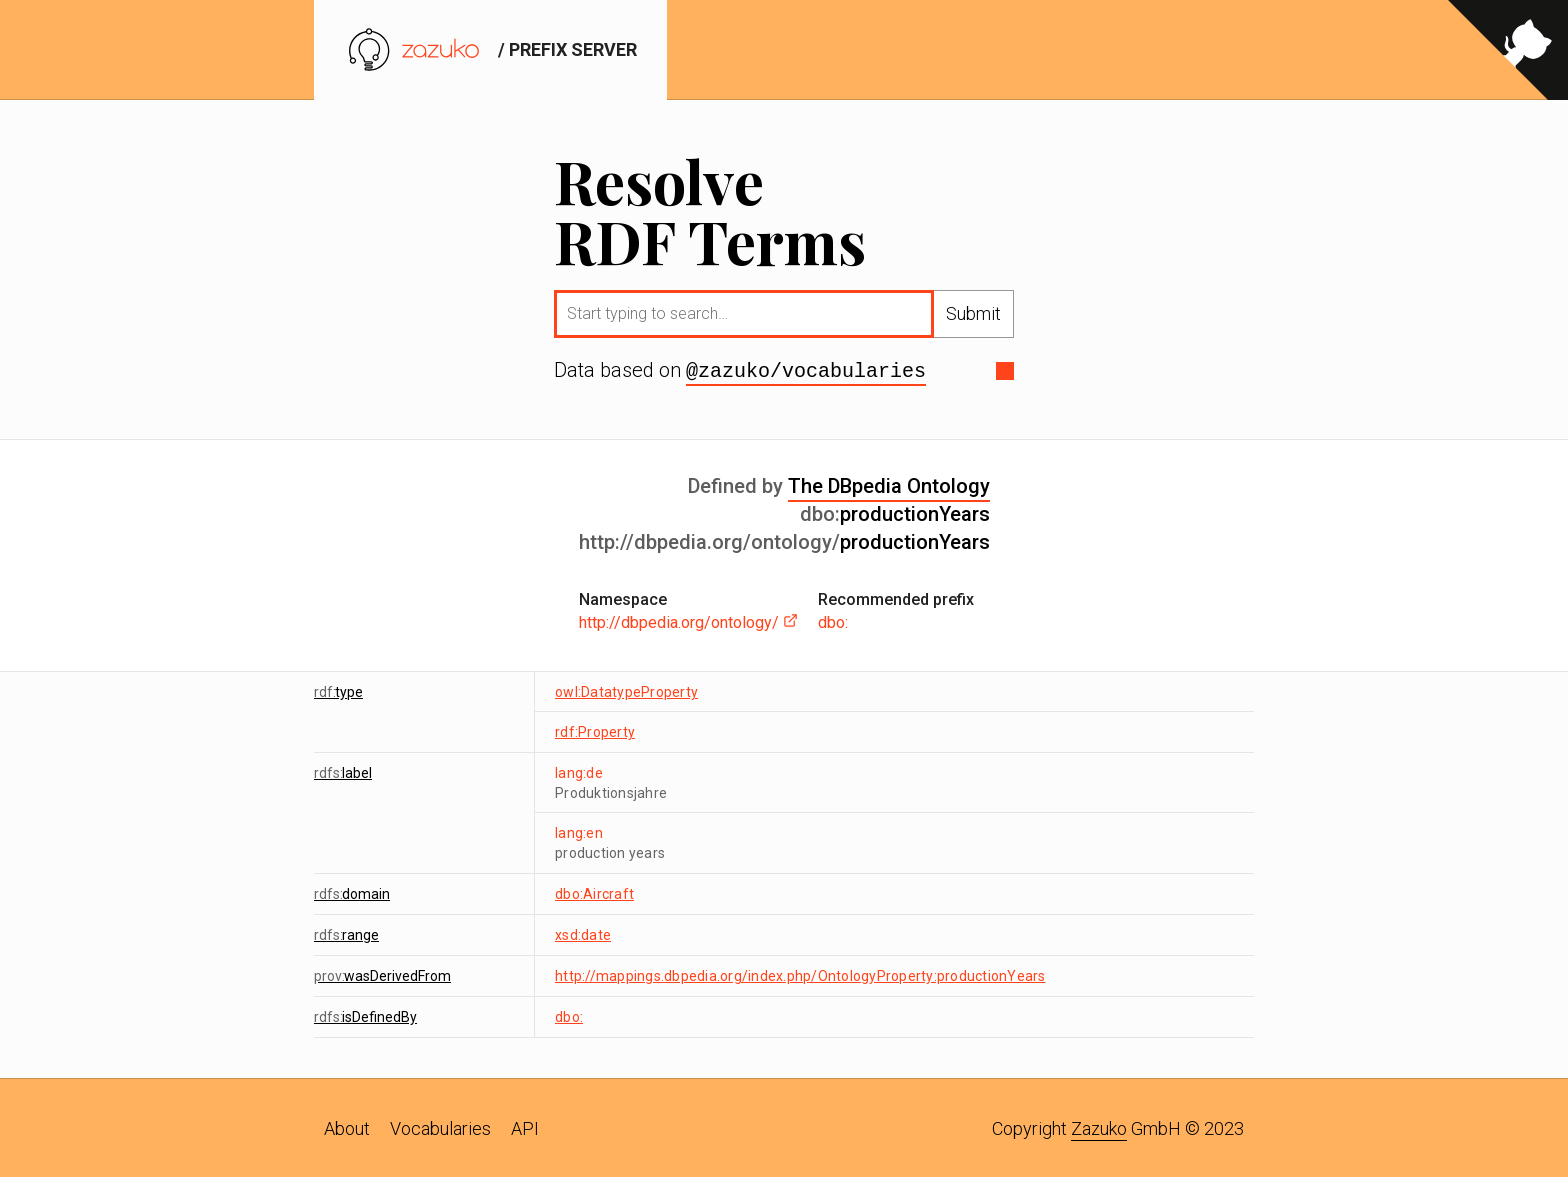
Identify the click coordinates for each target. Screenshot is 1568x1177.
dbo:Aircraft (594, 892)
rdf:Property (595, 730)
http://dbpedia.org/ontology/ (688, 620)
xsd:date (583, 933)
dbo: (833, 620)
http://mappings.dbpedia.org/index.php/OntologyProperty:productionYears (800, 974)
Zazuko (1099, 1126)
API (525, 1126)
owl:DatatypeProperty (626, 690)
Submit (973, 313)
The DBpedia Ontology (889, 484)
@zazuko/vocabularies (806, 370)
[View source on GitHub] (1508, 50)
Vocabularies (440, 1126)
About (347, 1126)
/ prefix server (490, 49)
